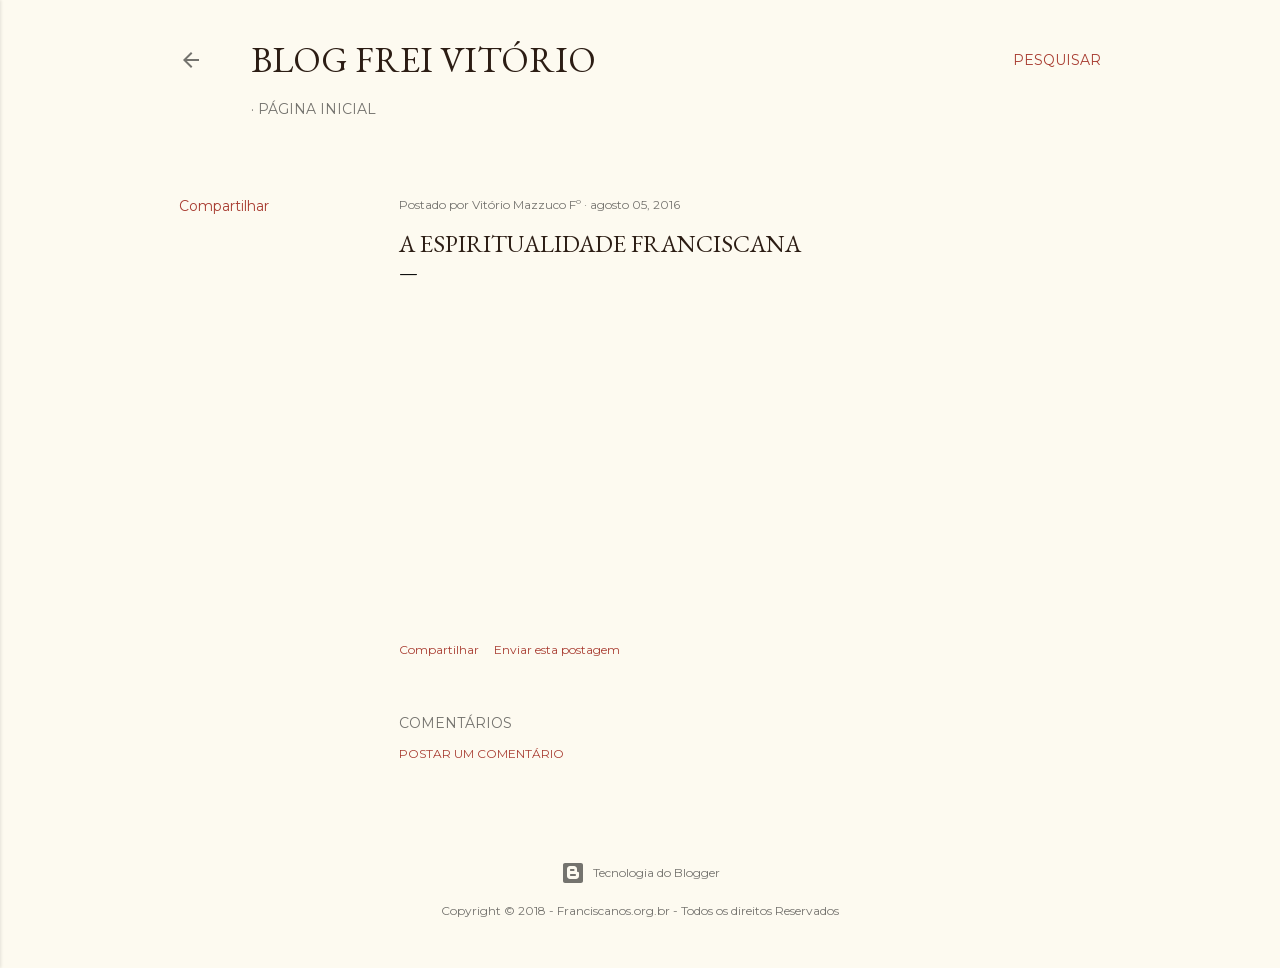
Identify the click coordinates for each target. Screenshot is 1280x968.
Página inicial (317, 109)
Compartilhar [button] (224, 206)
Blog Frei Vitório (423, 59)
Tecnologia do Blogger (640, 873)
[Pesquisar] (1057, 60)
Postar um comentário (481, 753)
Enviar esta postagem (557, 649)
